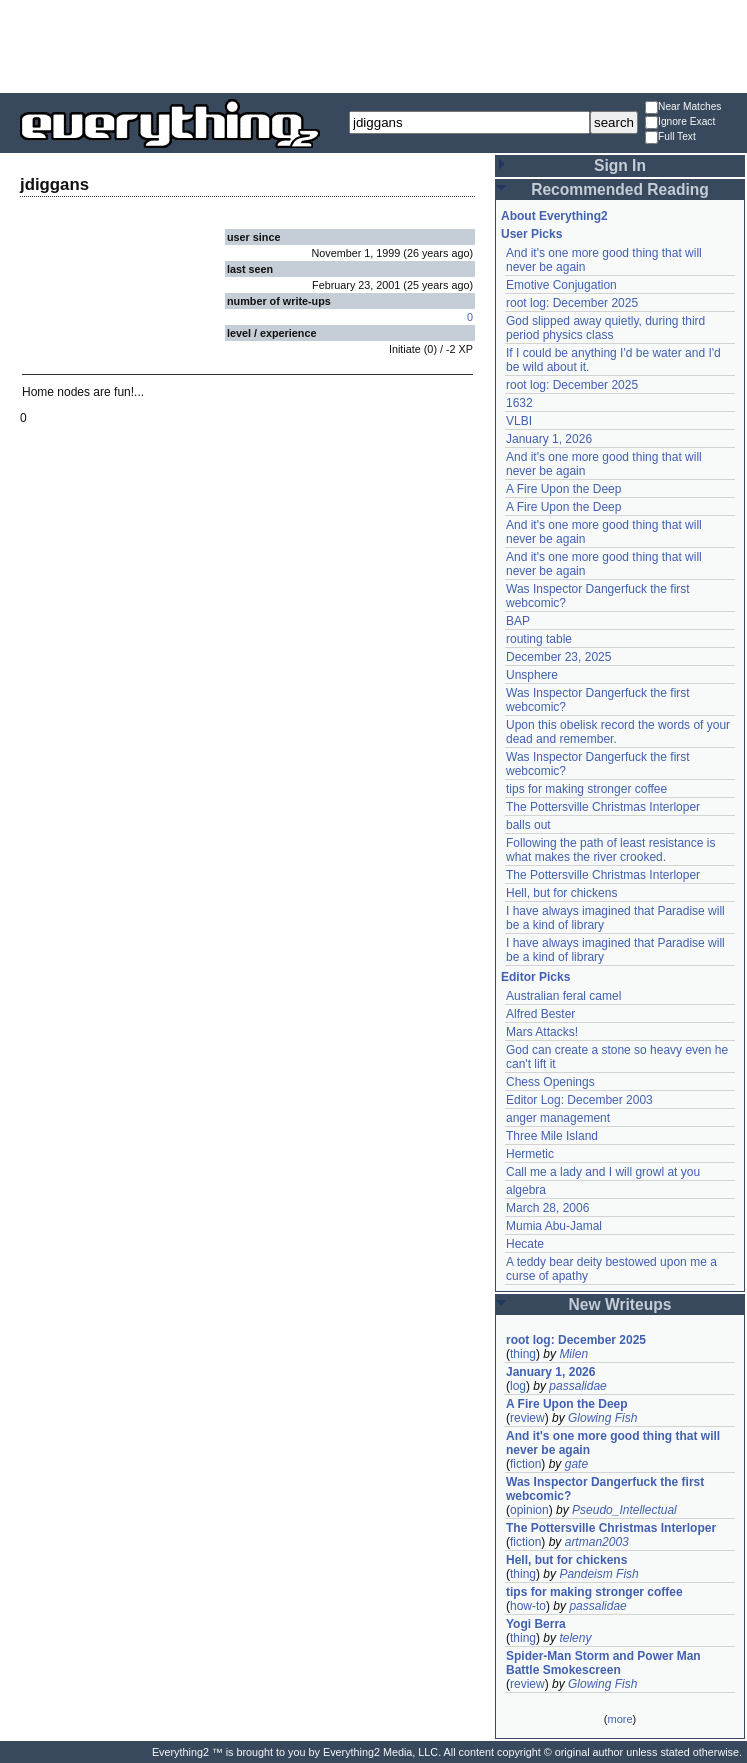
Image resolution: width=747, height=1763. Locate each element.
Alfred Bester (540, 1014)
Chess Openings (550, 1082)
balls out (528, 825)
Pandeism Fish (598, 1574)
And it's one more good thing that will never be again (613, 1443)
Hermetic (530, 1154)
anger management (558, 1118)
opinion (529, 1510)
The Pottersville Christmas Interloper (603, 807)
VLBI (519, 421)
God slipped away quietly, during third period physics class (605, 328)
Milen (573, 1354)
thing (523, 1354)
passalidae (577, 1386)
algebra (526, 1190)
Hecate (525, 1244)
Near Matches (683, 107)
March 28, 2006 (547, 1208)
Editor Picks (535, 977)
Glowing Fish (602, 1418)
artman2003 (597, 1542)
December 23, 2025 (558, 657)
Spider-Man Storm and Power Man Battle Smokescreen (603, 1663)
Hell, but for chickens (561, 893)
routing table (539, 639)
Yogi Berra (536, 1624)
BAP (518, 621)
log (518, 1386)
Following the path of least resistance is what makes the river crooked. (610, 850)
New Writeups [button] (620, 1304)
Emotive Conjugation (561, 285)
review (527, 1418)
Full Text (670, 137)
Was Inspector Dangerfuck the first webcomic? (605, 1489)
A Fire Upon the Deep (563, 489)
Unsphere (532, 675)
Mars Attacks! (542, 1032)
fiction (525, 1464)
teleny (575, 1638)
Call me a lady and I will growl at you (603, 1172)
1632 (519, 403)
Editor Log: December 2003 (579, 1100)
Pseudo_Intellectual (624, 1510)
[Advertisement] (374, 45)
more (619, 1719)
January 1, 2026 (549, 439)
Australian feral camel (563, 996)
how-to (528, 1606)
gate (576, 1464)
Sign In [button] (620, 165)
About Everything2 (554, 216)
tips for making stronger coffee (586, 789)
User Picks (531, 234)
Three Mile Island (552, 1136)
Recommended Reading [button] (620, 189)
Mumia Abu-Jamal (554, 1226)
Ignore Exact (680, 122)
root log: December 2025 (572, 303)
